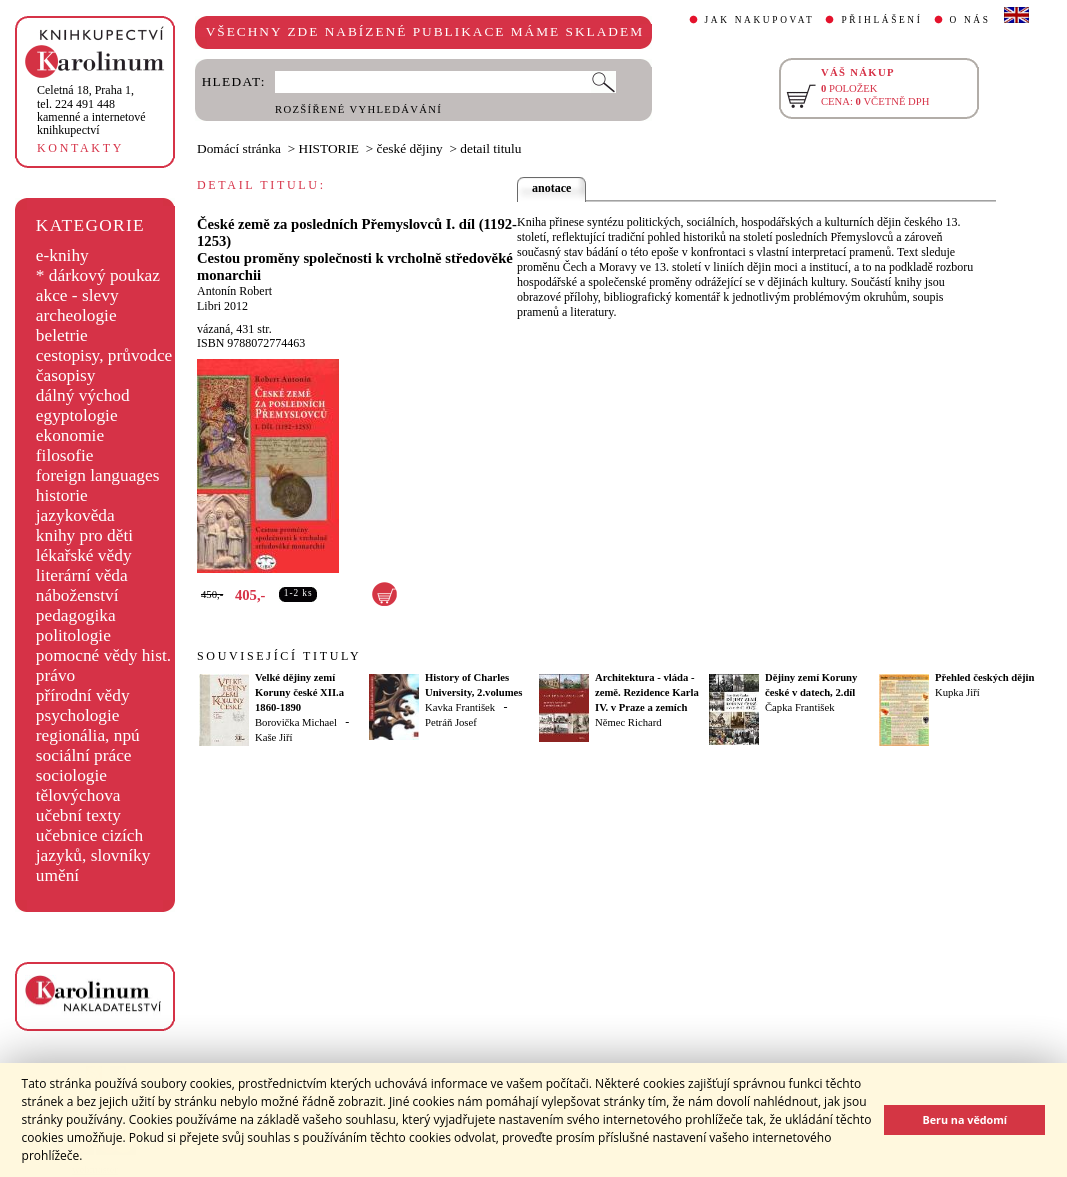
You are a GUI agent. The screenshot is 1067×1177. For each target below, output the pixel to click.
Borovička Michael (296, 722)
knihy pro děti (84, 535)
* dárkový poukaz (98, 275)
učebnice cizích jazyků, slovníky (93, 845)
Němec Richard (628, 722)
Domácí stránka (239, 148)
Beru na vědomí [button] (964, 1119)
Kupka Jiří (957, 692)
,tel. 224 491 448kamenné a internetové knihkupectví (91, 110)
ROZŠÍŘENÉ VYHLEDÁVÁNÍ (358, 109)
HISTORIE (329, 148)
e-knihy (62, 255)
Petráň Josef (451, 722)
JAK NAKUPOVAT (760, 20)
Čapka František (800, 707)
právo (55, 675)
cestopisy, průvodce (104, 355)
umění (57, 875)
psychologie (78, 715)
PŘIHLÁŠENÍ (881, 20)
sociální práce (84, 755)
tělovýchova (78, 795)
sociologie (71, 775)
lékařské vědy (84, 555)
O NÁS (970, 20)
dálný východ (83, 395)
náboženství (77, 595)
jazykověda (75, 515)
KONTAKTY (80, 148)
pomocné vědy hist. (103, 655)
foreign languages (98, 475)
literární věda (82, 575)
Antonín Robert (234, 291)
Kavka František (460, 707)
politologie (73, 635)
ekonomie (70, 435)
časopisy (66, 375)
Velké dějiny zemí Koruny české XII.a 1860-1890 (299, 692)
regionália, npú (88, 735)
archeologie (76, 315)
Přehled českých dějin (984, 677)
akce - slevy (77, 295)
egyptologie (77, 415)
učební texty (78, 815)
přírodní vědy (83, 695)
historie (62, 495)
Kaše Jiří (274, 737)
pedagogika (76, 615)
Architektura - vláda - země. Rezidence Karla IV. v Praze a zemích (647, 692)
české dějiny (410, 148)
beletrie (62, 335)
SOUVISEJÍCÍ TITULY (279, 656)
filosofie (65, 455)
